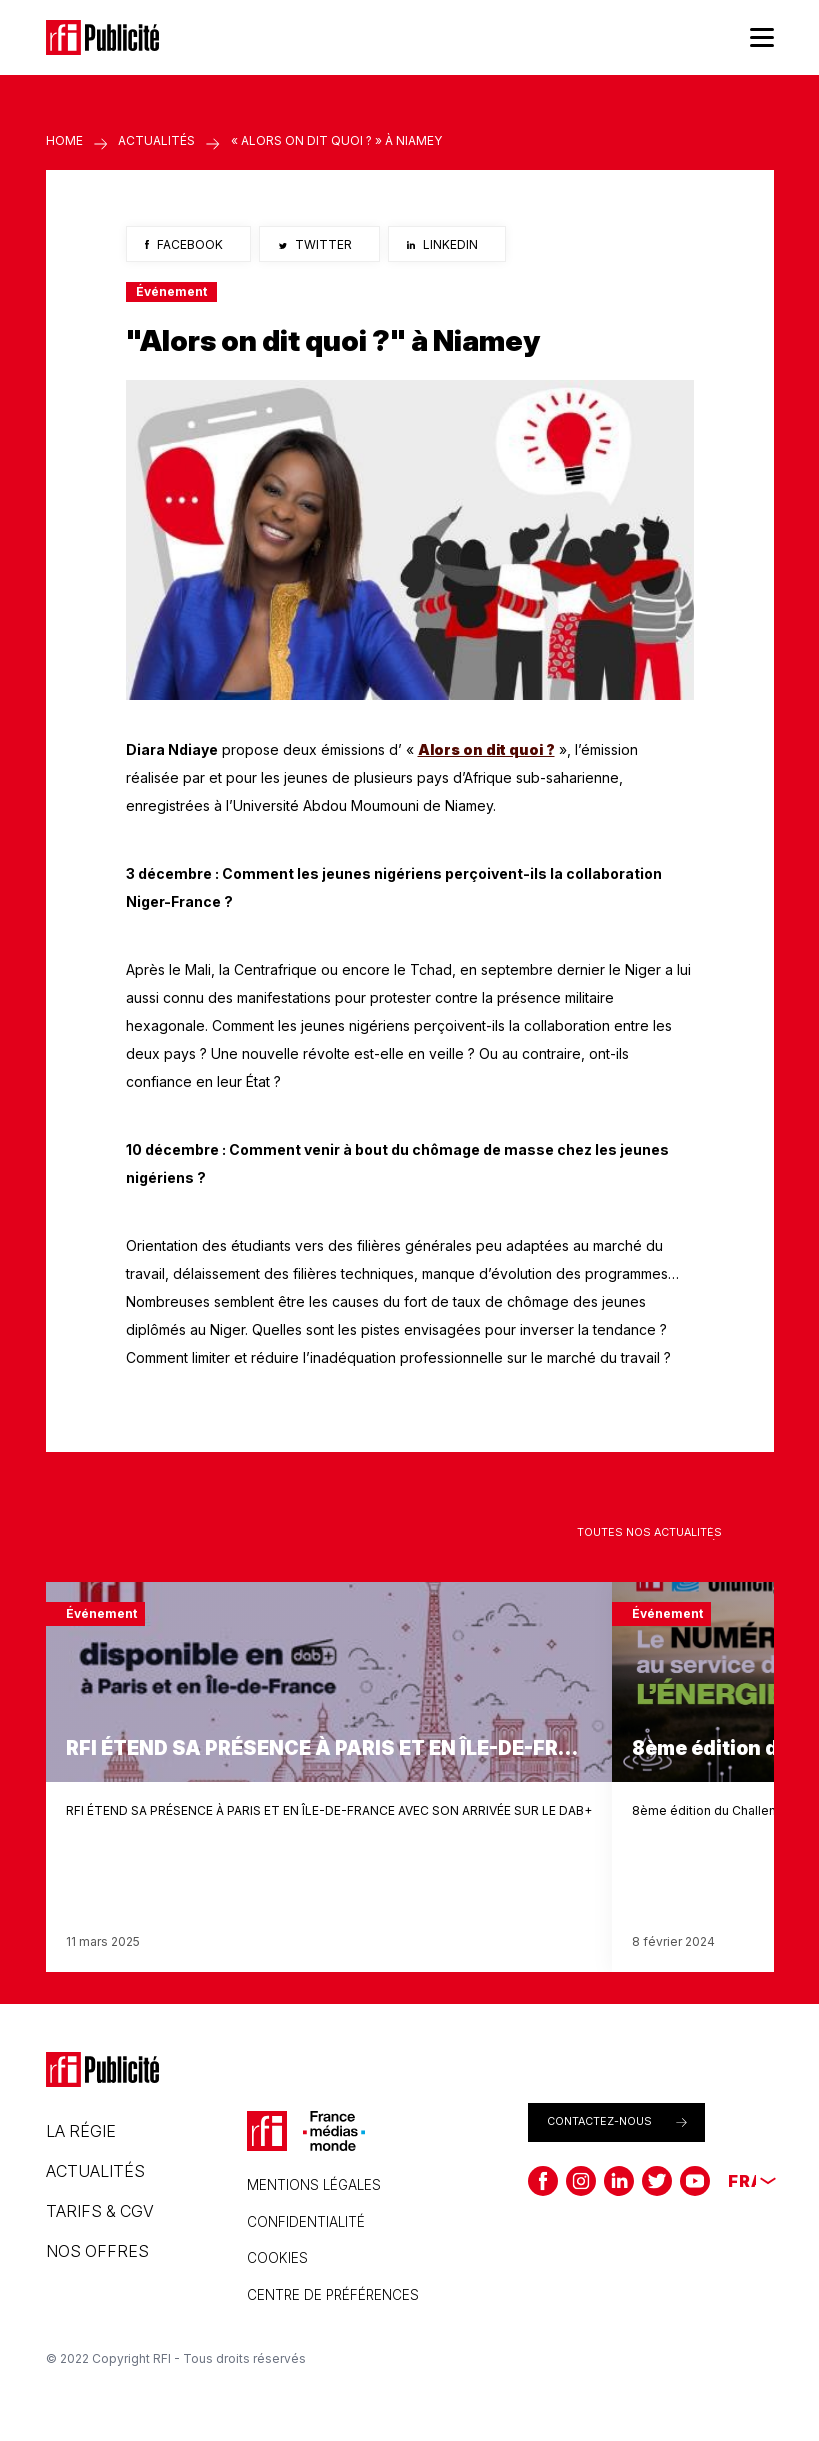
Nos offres (97, 2251)
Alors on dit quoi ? (486, 749)
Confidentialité (306, 2222)
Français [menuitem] (742, 2181)
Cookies (277, 2258)
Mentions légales (314, 2185)
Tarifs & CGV (100, 2211)
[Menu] (762, 37)
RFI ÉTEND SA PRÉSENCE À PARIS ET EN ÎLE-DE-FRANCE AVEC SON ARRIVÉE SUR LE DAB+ (329, 1810)
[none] (742, 2181)
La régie (81, 2131)
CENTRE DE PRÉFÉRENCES (333, 2295)
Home (64, 140)
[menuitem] (742, 2181)
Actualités (156, 140)
